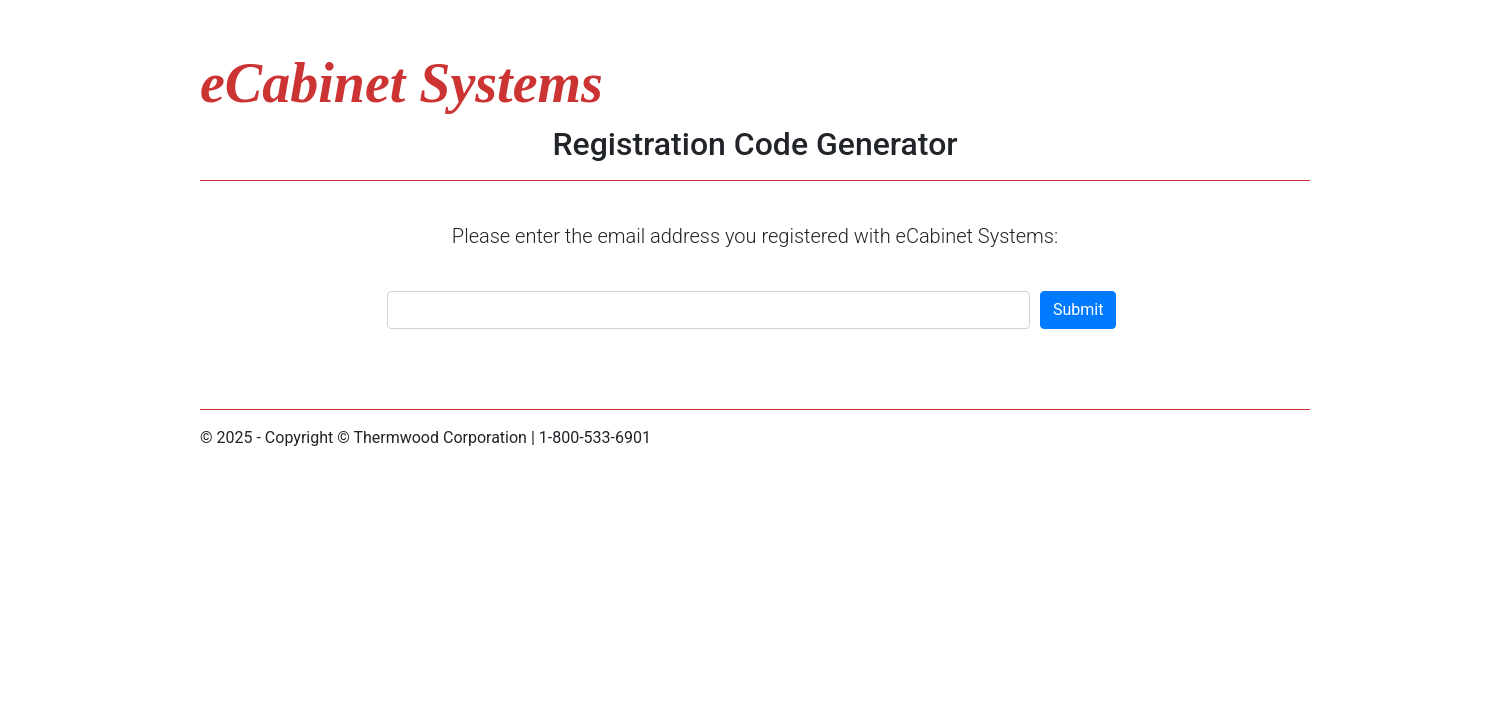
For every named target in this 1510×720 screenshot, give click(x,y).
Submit (1078, 309)
